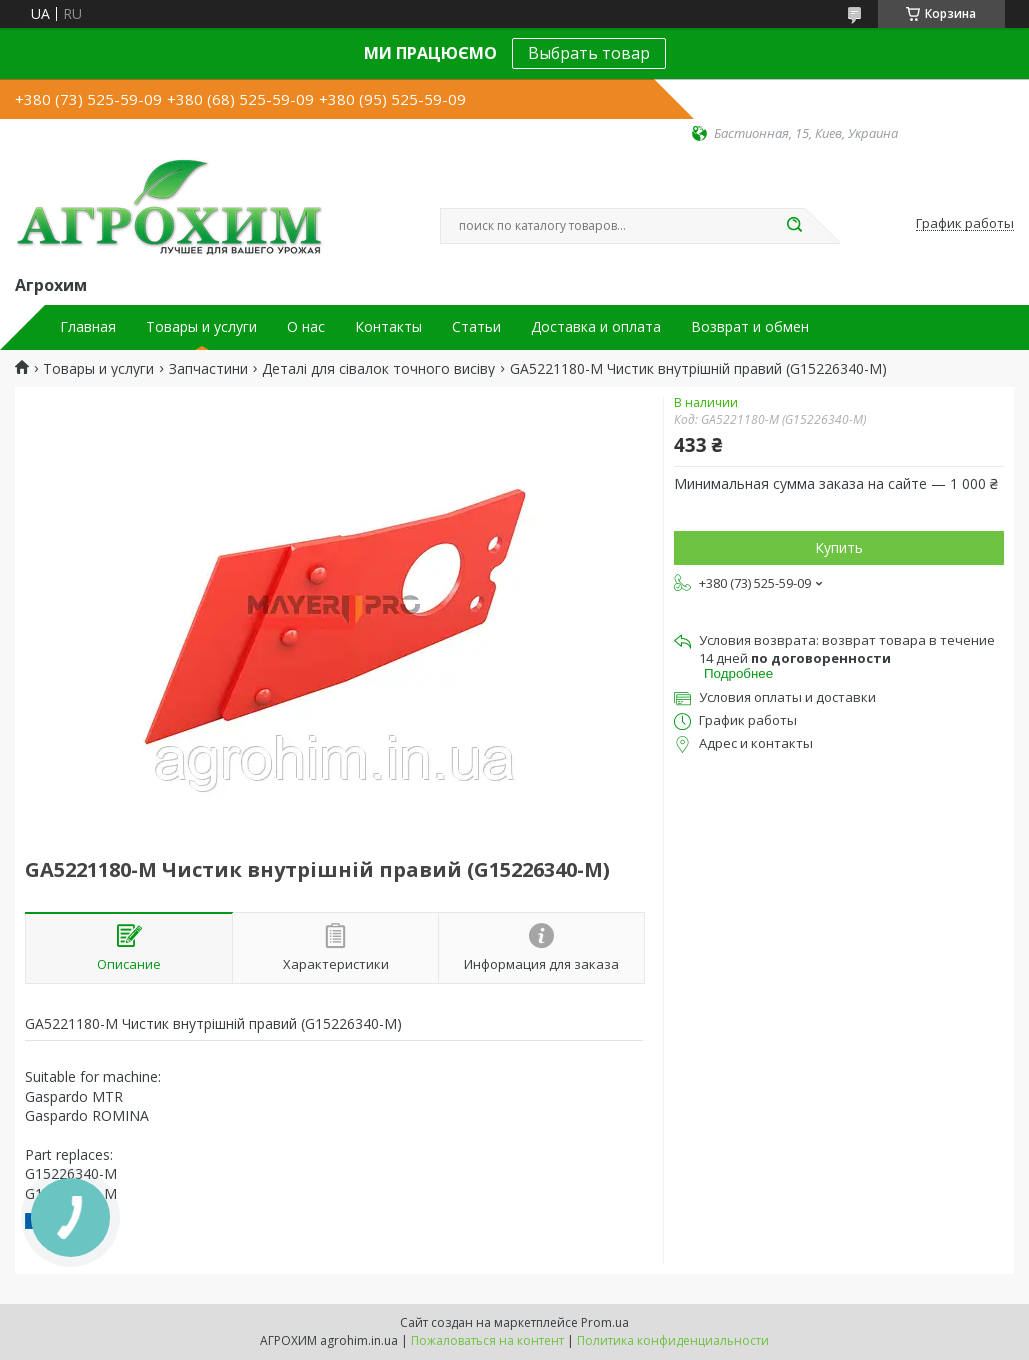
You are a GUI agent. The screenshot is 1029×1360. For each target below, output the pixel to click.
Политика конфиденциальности (673, 1340)
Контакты (388, 327)
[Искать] (795, 226)
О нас (306, 327)
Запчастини (208, 369)
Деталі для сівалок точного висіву (378, 369)
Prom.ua (605, 1322)
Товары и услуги (201, 327)
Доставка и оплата (596, 327)
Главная (88, 327)
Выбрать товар (589, 53)
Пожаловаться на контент (487, 1340)
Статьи (476, 327)
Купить (839, 547)
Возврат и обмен (750, 327)
